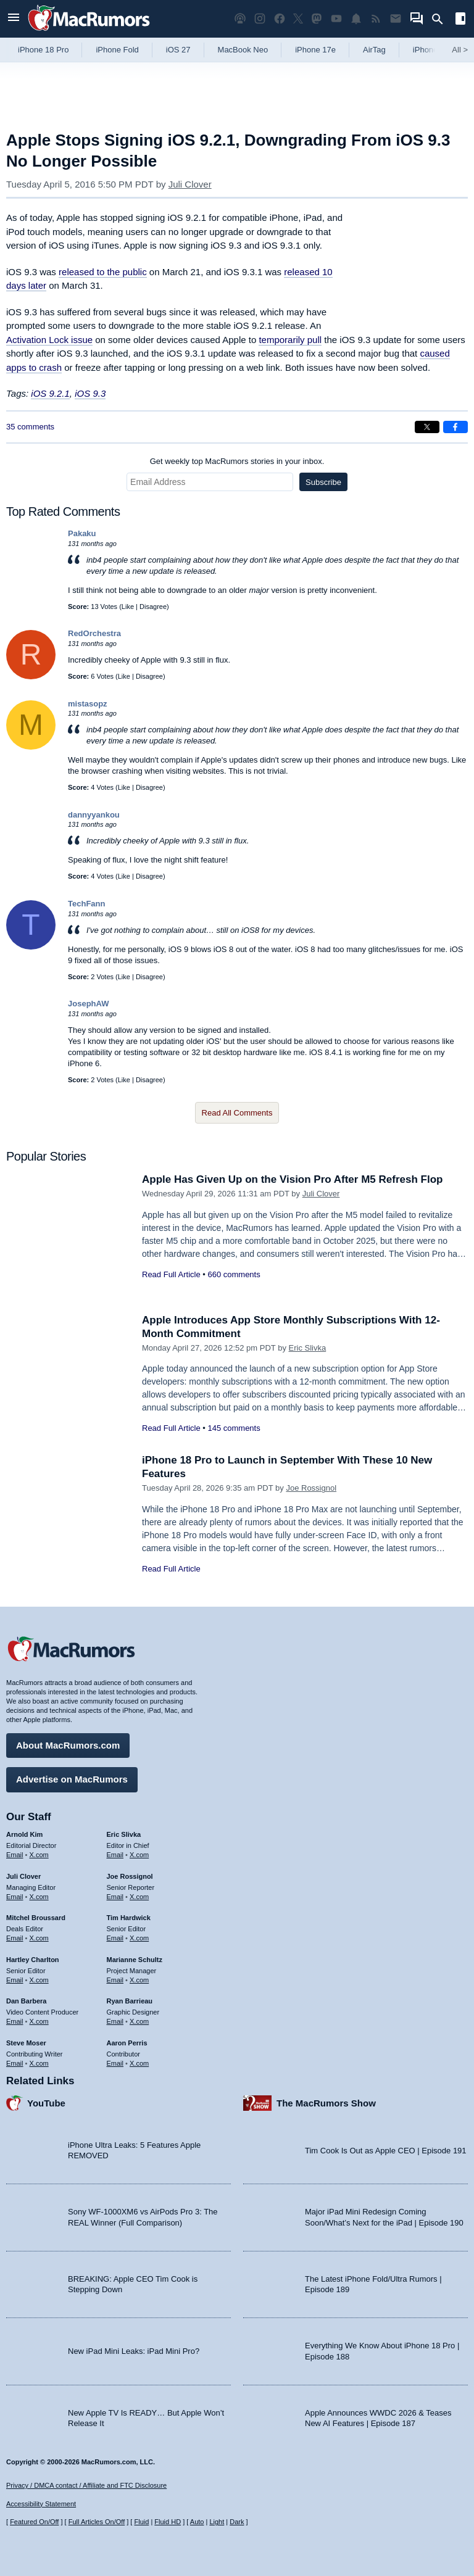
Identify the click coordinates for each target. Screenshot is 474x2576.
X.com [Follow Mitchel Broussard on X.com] (39, 1938)
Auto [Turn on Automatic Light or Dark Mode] (197, 2521)
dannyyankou (94, 814)
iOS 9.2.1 (50, 393)
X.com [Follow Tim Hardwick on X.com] (139, 1938)
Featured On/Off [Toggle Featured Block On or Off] (34, 2521)
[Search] (441, 19)
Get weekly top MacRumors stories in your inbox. (237, 461)
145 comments (233, 1428)
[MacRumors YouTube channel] (336, 18)
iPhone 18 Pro (43, 49)
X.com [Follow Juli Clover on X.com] (39, 1896)
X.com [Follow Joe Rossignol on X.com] (139, 1896)
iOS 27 (178, 49)
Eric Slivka (307, 1347)
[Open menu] (13, 19)
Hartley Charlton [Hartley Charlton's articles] (32, 1959)
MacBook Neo (243, 49)
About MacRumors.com (68, 1745)
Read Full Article (171, 1274)
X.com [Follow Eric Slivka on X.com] (139, 1854)
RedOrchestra (94, 633)
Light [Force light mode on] (216, 2521)
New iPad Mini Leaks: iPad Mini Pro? (133, 2351)
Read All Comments (237, 1112)
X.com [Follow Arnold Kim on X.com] (39, 1854)
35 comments (30, 426)
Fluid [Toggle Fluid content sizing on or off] (141, 2521)
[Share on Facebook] (455, 427)
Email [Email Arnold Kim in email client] (14, 1854)
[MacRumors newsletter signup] (395, 18)
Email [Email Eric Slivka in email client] (115, 1854)
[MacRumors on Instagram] (260, 18)
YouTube (46, 2103)
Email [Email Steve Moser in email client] (14, 2063)
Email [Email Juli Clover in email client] (14, 1896)
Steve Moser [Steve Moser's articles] (26, 2043)
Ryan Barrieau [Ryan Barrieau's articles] (130, 2001)
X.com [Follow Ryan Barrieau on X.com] (139, 2021)
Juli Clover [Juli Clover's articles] (23, 1876)
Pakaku (82, 533)
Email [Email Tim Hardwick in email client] (115, 1938)
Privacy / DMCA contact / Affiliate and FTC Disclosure (86, 2485)
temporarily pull (290, 339)
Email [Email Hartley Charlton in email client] (14, 1980)
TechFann (86, 903)
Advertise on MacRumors (72, 1779)
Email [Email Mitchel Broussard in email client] (14, 1938)
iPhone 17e (315, 49)
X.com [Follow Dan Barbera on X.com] (39, 2021)
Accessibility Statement (41, 2504)
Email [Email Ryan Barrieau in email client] (115, 2021)
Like (128, 606)
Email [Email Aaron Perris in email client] (115, 2063)
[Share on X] (427, 427)
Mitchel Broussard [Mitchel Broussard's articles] (35, 1917)
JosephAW (88, 1003)
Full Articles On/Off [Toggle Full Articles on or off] (97, 2521)
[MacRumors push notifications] (356, 18)
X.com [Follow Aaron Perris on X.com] (139, 2063)
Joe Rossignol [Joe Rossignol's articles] (130, 1876)
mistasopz (87, 703)
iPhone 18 (431, 49)
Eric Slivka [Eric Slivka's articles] (124, 1834)
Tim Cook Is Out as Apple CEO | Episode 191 (386, 2150)
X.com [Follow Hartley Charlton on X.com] (39, 1980)
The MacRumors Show (326, 2103)
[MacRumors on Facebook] (279, 18)
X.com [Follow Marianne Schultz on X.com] (139, 1980)
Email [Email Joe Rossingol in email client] (115, 1896)
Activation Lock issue (49, 339)
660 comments (233, 1274)
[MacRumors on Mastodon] (316, 18)
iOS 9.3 (90, 393)
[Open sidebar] (460, 20)
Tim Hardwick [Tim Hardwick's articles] (129, 1917)
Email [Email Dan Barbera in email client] (14, 2021)
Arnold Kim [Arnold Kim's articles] (24, 1834)
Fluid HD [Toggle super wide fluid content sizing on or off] (167, 2521)
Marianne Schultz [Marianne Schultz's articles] (134, 1959)
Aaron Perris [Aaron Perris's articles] (127, 2043)
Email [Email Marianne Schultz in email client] (115, 1980)
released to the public (103, 272)
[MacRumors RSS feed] (376, 18)
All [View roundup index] (460, 49)
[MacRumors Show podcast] (240, 18)
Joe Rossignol (311, 1488)
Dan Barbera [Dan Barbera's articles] (26, 2001)
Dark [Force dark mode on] (237, 2521)
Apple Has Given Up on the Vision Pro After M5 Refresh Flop (292, 1179)
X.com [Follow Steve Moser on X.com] (39, 2063)
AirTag (374, 49)
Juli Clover (190, 184)
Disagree (153, 606)
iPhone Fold (117, 49)
